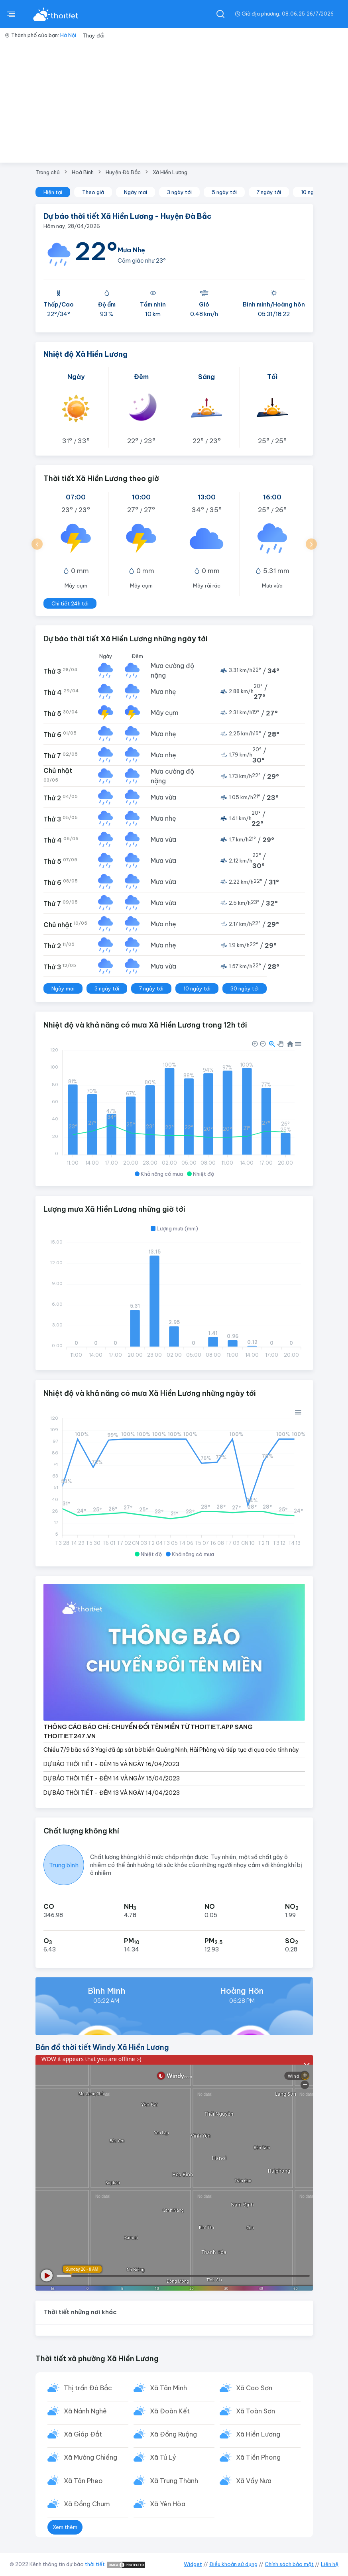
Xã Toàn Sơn (255, 2412)
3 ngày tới (179, 192)
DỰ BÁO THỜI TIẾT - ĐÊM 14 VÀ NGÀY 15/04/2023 (111, 1778)
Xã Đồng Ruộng (173, 2435)
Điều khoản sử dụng (233, 2564)
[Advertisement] (174, 103)
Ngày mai (135, 192)
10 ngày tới (196, 988)
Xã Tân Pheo (83, 2483)
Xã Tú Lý (163, 2459)
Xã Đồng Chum (87, 2506)
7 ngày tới (269, 192)
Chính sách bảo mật (289, 2564)
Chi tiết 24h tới (69, 603)
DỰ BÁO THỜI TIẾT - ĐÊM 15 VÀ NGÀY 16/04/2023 (111, 1764)
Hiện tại (52, 192)
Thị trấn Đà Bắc (88, 2388)
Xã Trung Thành (174, 2483)
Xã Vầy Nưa (254, 2483)
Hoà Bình (83, 172)
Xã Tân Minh (168, 2388)
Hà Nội (68, 35)
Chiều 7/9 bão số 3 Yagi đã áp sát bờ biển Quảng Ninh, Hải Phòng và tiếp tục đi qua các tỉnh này (171, 1749)
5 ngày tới (224, 192)
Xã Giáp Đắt (83, 2435)
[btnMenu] (11, 14)
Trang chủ (47, 172)
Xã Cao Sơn (254, 2388)
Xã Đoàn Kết (170, 2412)
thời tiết (95, 2564)
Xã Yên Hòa (168, 2506)
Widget (193, 2564)
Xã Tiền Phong (258, 2459)
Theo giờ (93, 192)
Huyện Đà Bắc (123, 172)
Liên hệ (329, 2564)
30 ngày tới (244, 988)
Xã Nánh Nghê (85, 2412)
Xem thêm (65, 2529)
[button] (37, 544)
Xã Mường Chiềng (91, 2459)
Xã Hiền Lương (170, 172)
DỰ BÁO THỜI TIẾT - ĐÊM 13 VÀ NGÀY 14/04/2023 (111, 1792)
